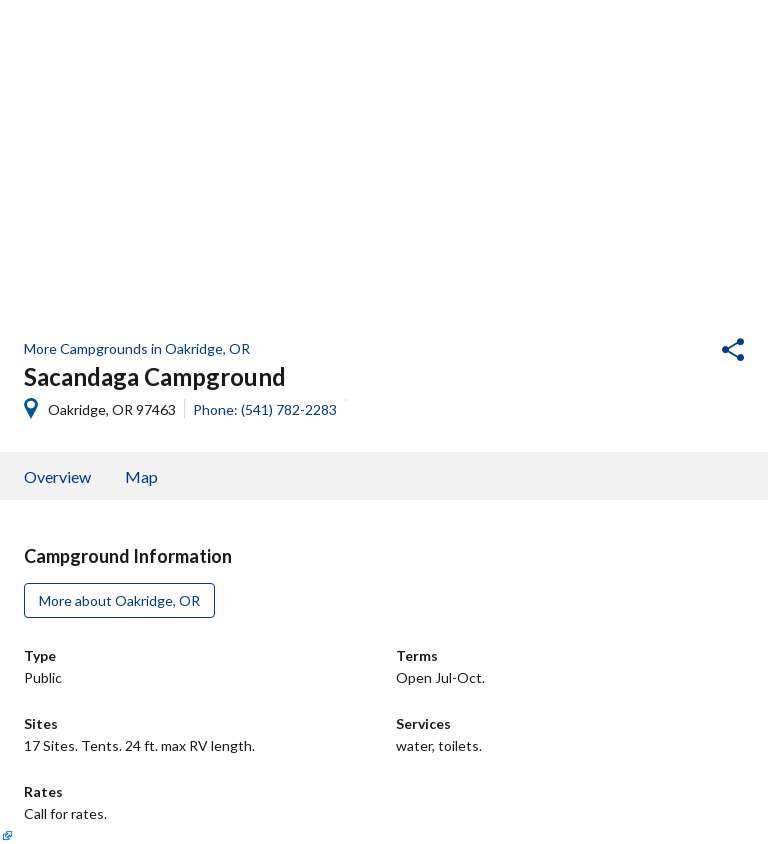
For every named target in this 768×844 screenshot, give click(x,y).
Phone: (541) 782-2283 (265, 409)
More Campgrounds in (137, 348)
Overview (57, 476)
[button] (679, 352)
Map (141, 476)
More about (119, 600)
